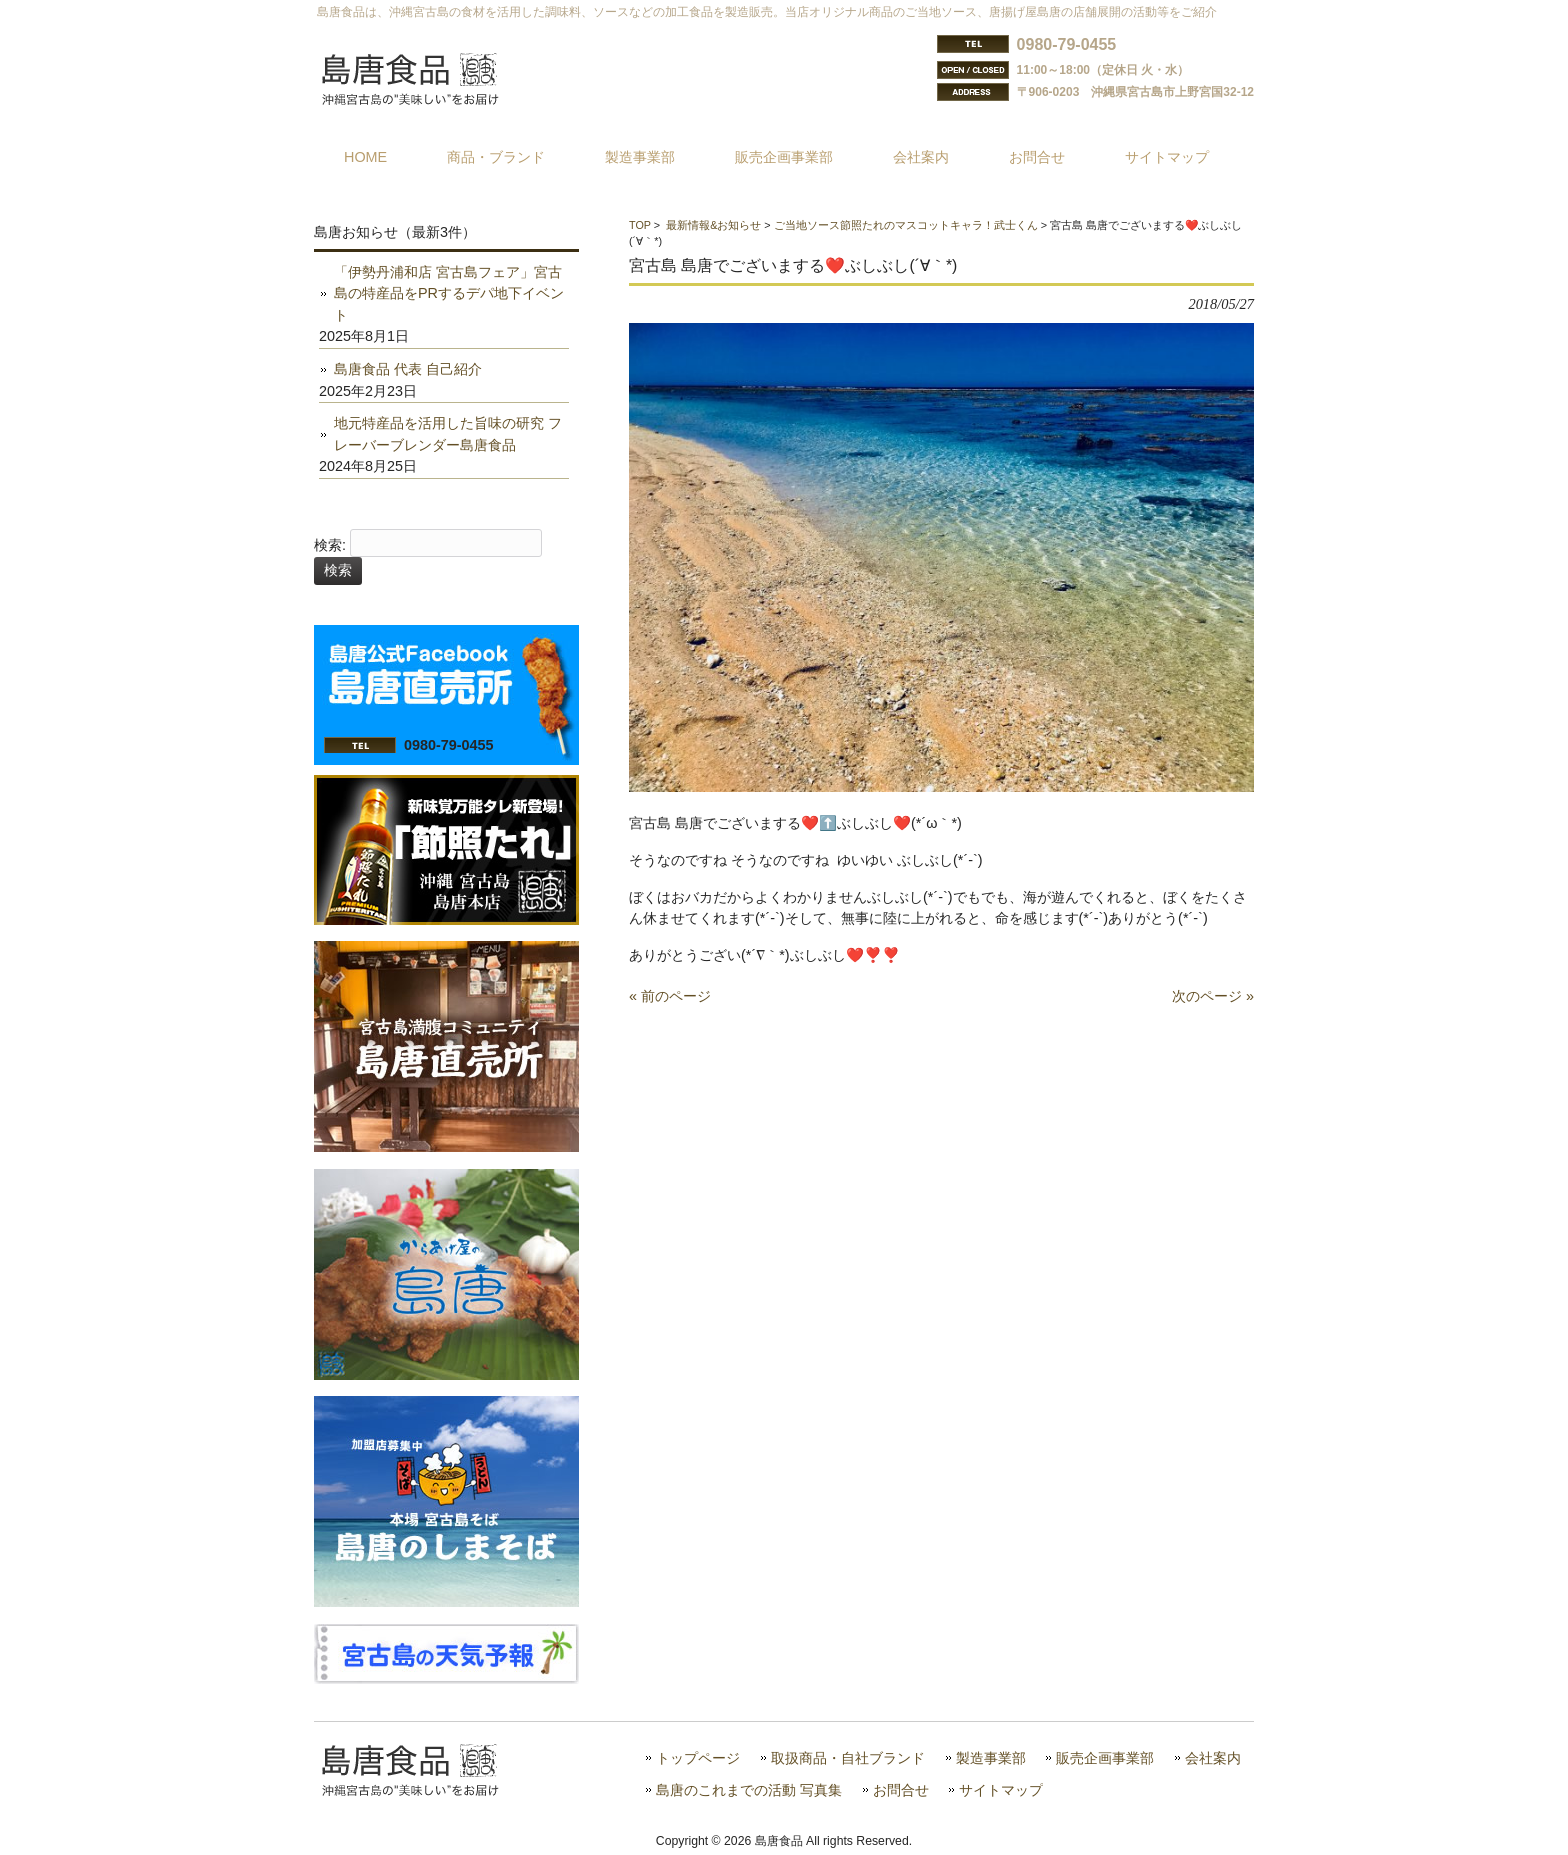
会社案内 (1213, 1758)
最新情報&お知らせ (713, 225)
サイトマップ (1001, 1790)
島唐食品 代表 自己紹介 (408, 369)
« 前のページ (670, 996)
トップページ (698, 1758)
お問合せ (901, 1790)
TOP (640, 225)
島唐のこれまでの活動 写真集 (749, 1790)
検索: (330, 545)
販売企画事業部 (1105, 1758)
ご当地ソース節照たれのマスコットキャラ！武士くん (906, 225)
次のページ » (1213, 996)
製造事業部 (991, 1758)
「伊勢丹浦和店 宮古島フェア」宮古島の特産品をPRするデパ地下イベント (449, 293)
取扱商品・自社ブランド (848, 1758)
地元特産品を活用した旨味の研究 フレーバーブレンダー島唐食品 (448, 434)
